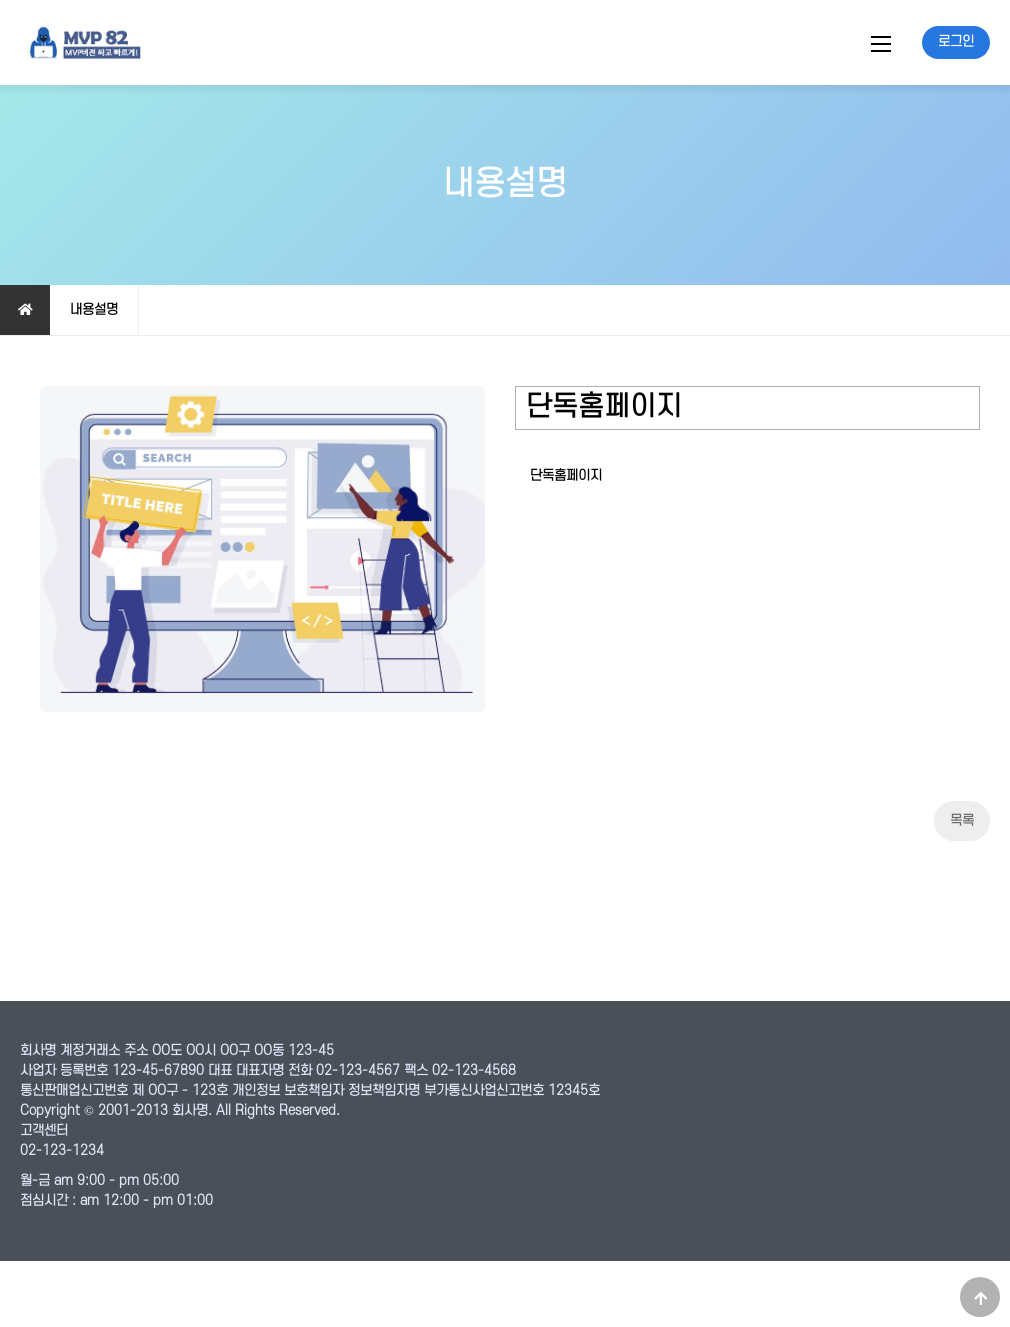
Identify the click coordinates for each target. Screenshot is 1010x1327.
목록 (962, 886)
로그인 (956, 41)
